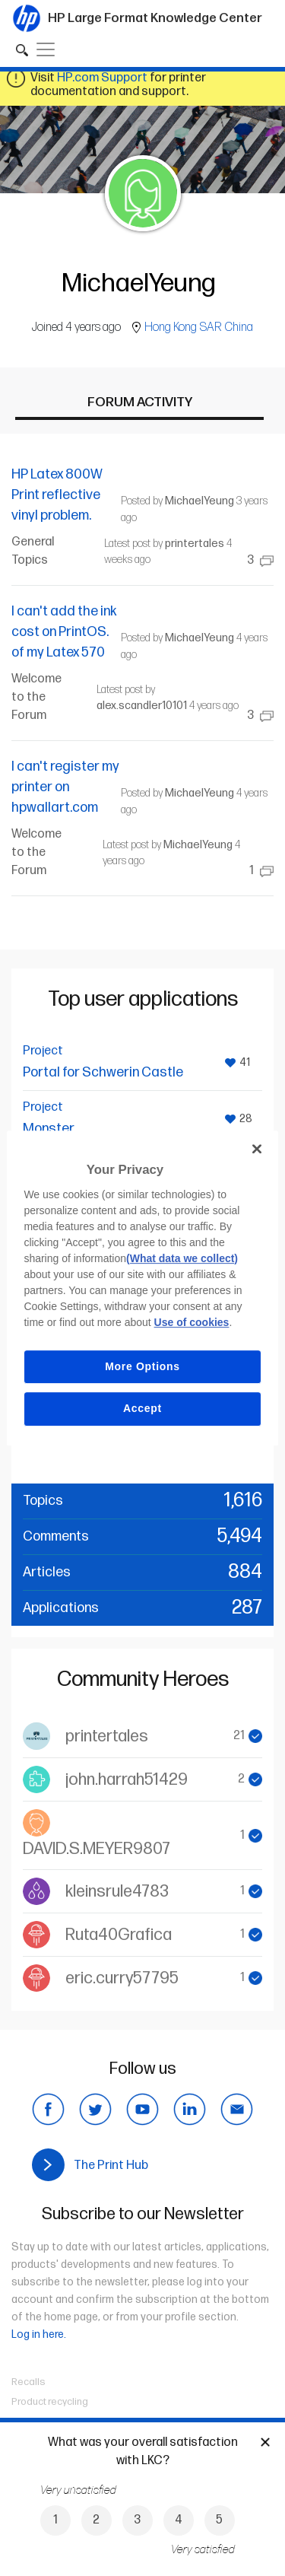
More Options (142, 1366)
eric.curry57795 (122, 1978)
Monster (48, 1129)
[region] (142, 1288)
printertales (194, 543)
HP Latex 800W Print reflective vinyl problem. (57, 494)
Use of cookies (192, 1322)
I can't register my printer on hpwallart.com (65, 787)
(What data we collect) (182, 1258)
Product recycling (49, 2402)
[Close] (257, 1149)
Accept (142, 1408)
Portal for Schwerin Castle (103, 1072)
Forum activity (139, 402)
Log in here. (38, 2334)
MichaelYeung (199, 501)
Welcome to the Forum (36, 697)
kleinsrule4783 (117, 1891)
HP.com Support (102, 78)
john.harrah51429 (126, 1780)
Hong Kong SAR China (198, 327)
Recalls (28, 2382)
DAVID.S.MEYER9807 (96, 1849)
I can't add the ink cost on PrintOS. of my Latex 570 (64, 631)
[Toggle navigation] (45, 49)
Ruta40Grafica (118, 1935)
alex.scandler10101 (142, 705)
